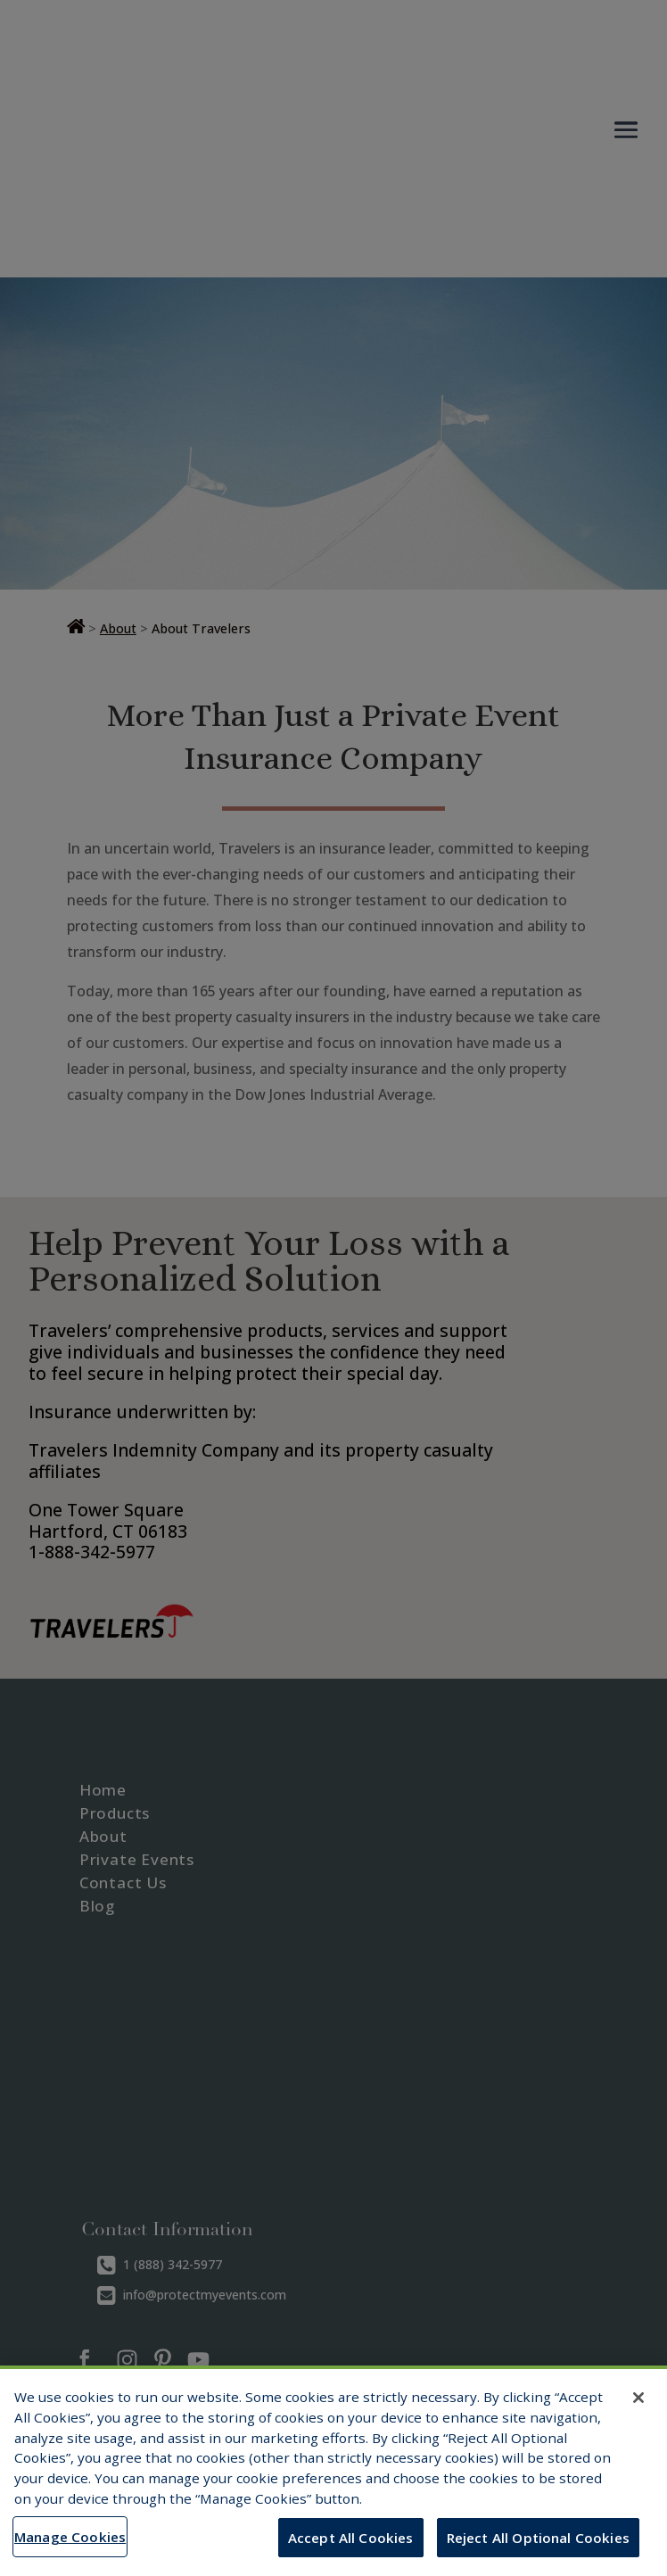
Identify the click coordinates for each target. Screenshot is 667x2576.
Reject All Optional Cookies (538, 2538)
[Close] (638, 2397)
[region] (333, 2470)
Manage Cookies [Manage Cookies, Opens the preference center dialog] (70, 2537)
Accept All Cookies (351, 2538)
